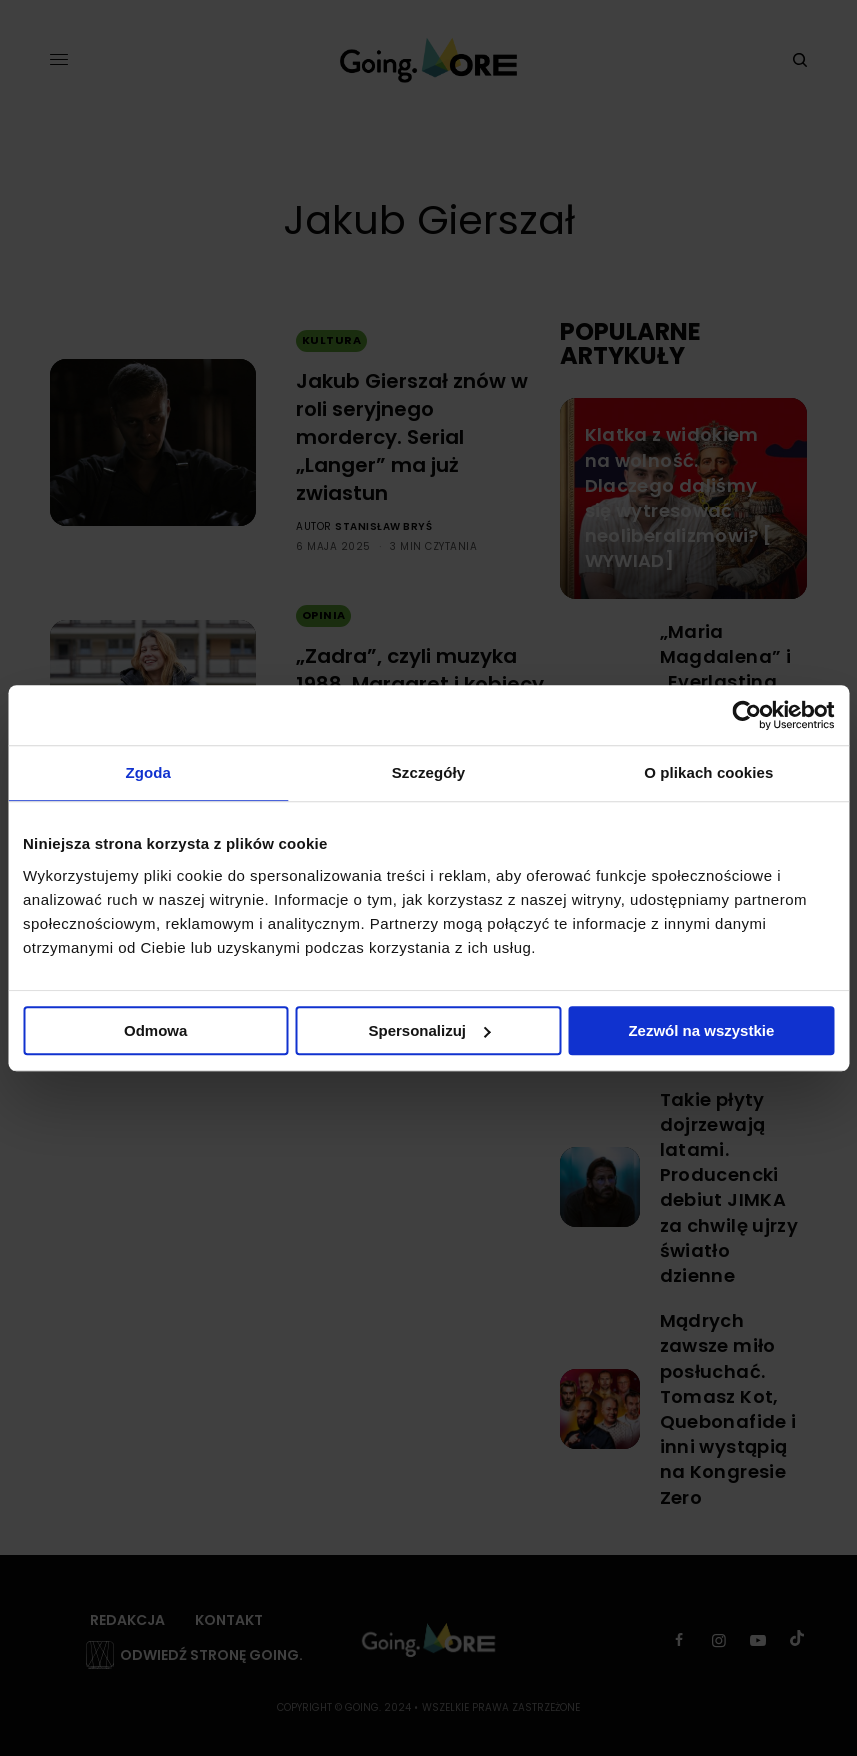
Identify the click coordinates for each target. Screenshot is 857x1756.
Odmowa (155, 1030)
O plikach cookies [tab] (708, 772)
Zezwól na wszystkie (701, 1030)
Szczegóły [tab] (428, 772)
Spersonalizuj (429, 1030)
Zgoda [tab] (148, 772)
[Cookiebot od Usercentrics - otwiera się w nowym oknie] (746, 715)
